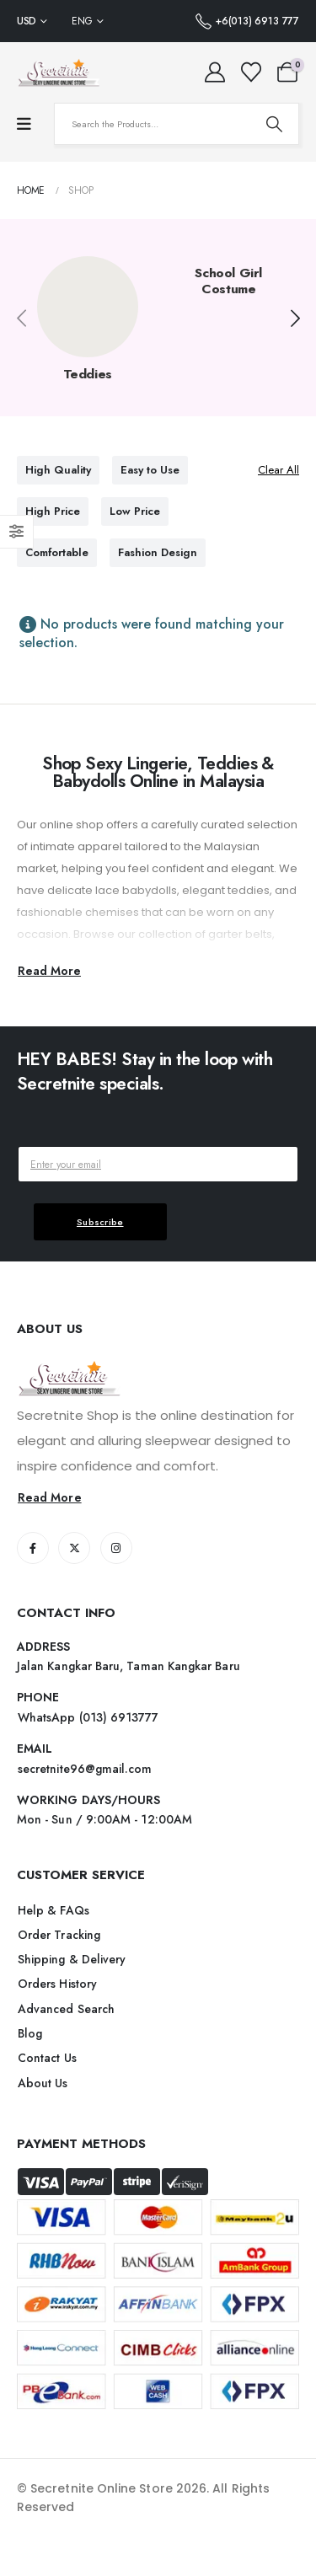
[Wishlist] (250, 72)
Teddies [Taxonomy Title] (87, 373)
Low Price (135, 511)
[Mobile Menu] (24, 124)
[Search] (273, 124)
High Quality (58, 470)
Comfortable (56, 552)
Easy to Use (150, 470)
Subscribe (100, 1222)
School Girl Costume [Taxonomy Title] (228, 280)
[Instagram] (116, 1548)
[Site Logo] (59, 72)
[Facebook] (33, 1548)
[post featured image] (87, 306)
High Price (52, 511)
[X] (74, 1548)
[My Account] (215, 72)
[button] (295, 318)
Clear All (278, 469)
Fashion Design (157, 552)
